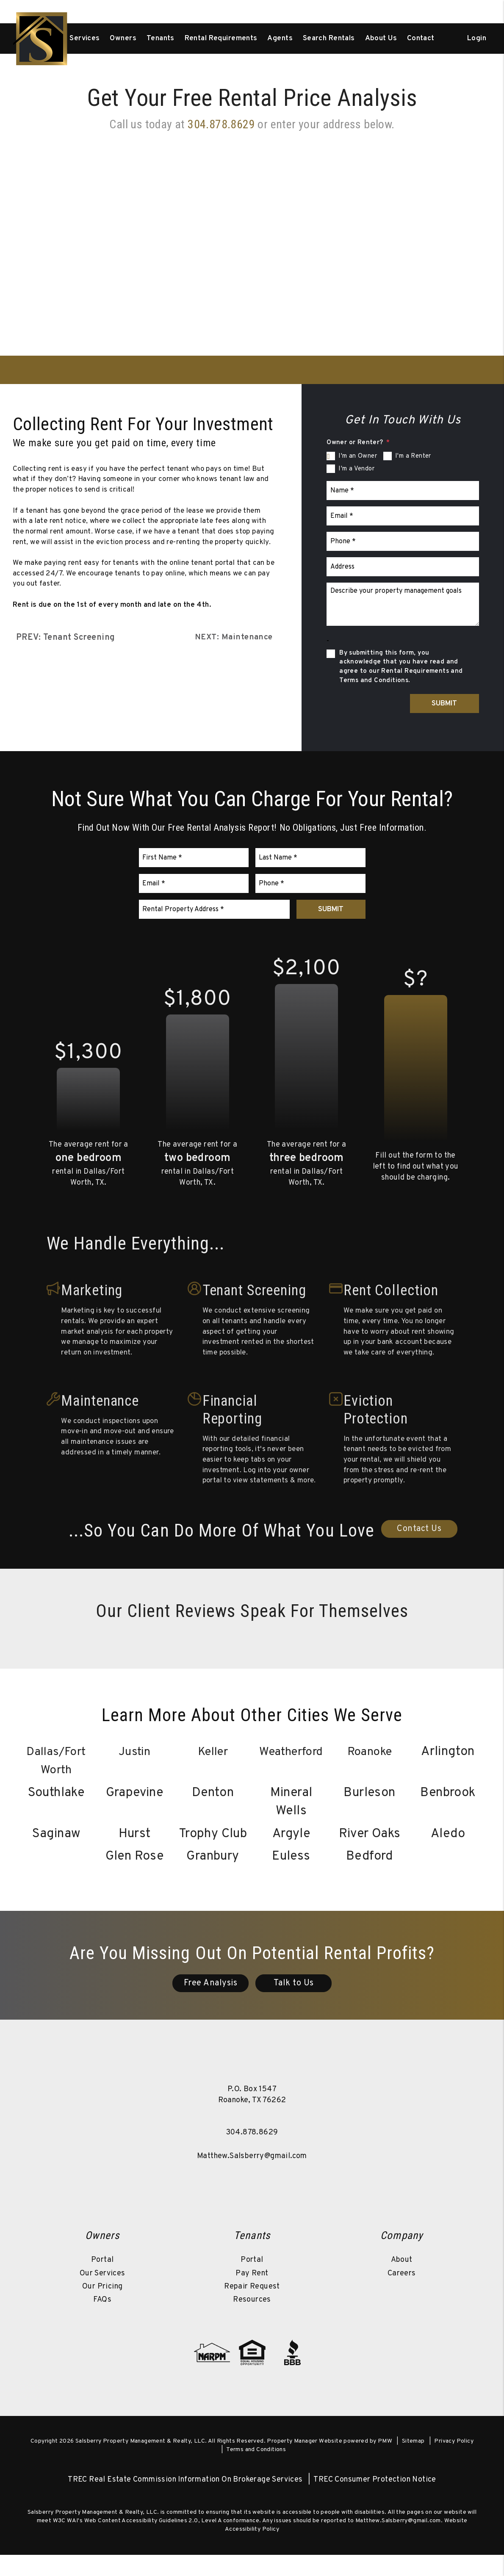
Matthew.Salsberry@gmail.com (252, 2177)
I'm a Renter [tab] (413, 456)
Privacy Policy (454, 2461)
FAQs (102, 2320)
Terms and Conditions (256, 2470)
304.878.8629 (252, 2154)
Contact (421, 38)
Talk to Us (294, 2004)
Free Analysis (211, 2004)
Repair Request (252, 2307)
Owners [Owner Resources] (123, 38)
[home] (41, 38)
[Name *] (403, 490)
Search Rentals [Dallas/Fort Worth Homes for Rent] (329, 38)
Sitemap (413, 2461)
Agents (280, 38)
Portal (102, 2281)
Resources (252, 2320)
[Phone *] (403, 541)
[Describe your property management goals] (403, 604)
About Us (381, 38)
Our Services (102, 2294)
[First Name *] (194, 857)
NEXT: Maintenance (232, 637)
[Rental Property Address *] (214, 909)
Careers (402, 2294)
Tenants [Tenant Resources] (160, 38)
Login (476, 38)
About (402, 2281)
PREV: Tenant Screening (65, 637)
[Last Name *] (310, 857)
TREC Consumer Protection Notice (374, 2501)
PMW (385, 2461)
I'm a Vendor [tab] (356, 469)
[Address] (403, 566)
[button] (203, 2202)
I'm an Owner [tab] (357, 456)
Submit (444, 703)
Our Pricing (102, 2307)
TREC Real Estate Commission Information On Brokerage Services (185, 2501)
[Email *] (403, 515)
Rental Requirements (221, 38)
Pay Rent (251, 2294)
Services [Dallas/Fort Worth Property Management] (84, 38)
